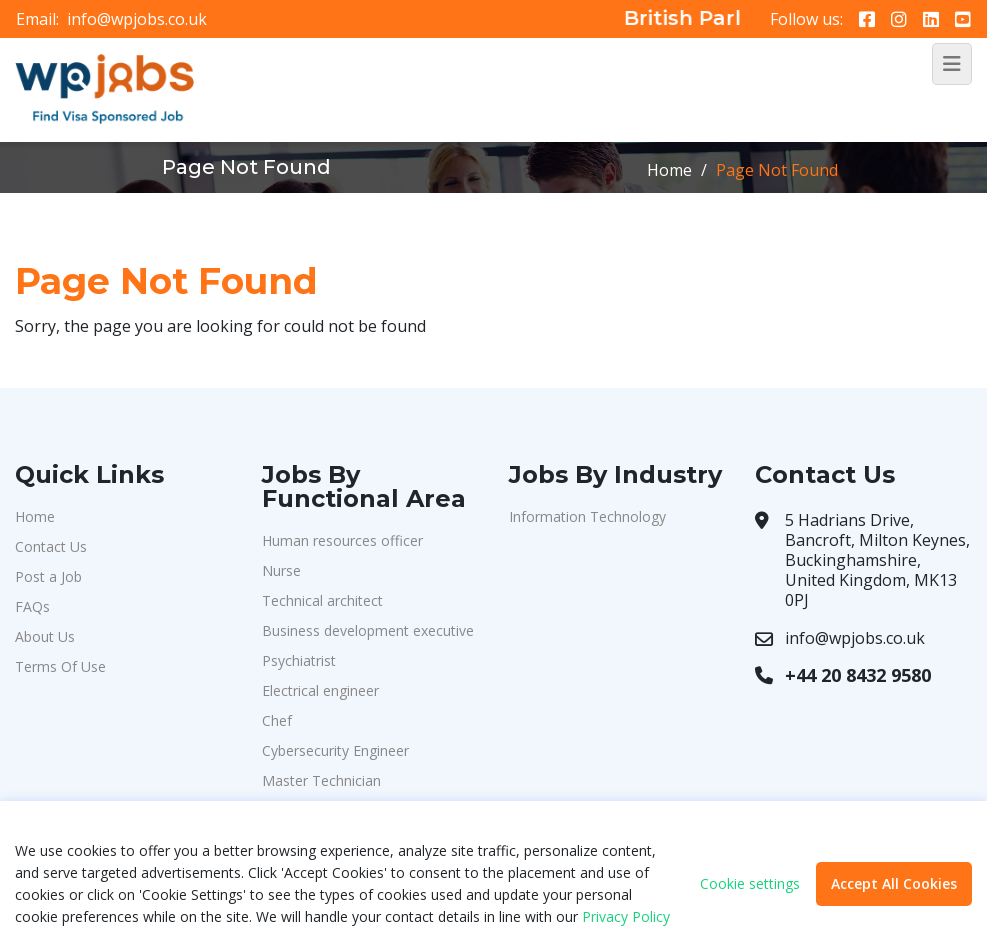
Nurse (281, 570)
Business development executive (368, 630)
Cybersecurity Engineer (335, 750)
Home (669, 170)
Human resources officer (342, 540)
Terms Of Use (60, 666)
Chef (277, 720)
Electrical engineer (320, 690)
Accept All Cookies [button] (894, 883)
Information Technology (587, 516)
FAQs (32, 606)
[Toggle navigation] (952, 64)
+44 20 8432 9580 (858, 675)
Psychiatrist (299, 660)
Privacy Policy (626, 916)
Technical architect (322, 600)
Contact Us (51, 546)
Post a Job (48, 576)
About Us (45, 636)
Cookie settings (750, 884)
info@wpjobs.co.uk (137, 19)
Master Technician (321, 780)
